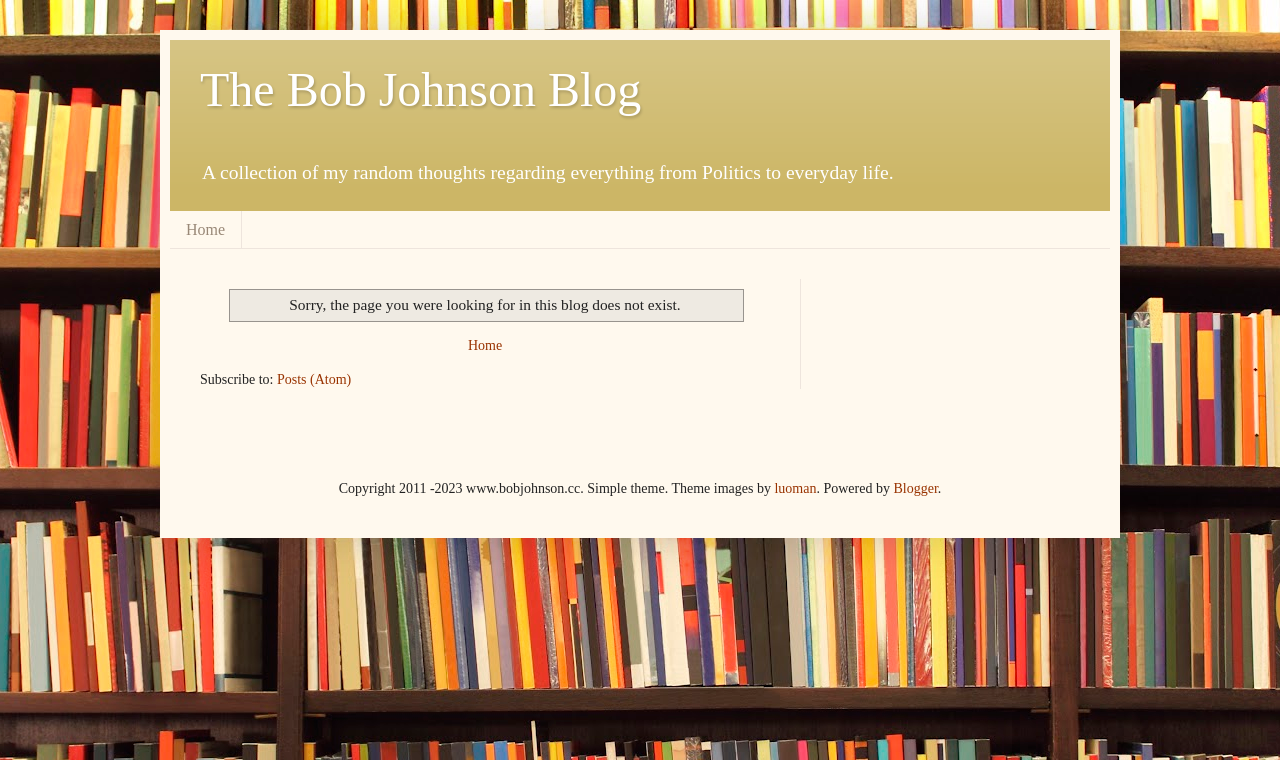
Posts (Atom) (314, 379)
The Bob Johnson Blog (420, 89)
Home (205, 229)
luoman (795, 488)
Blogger (915, 488)
